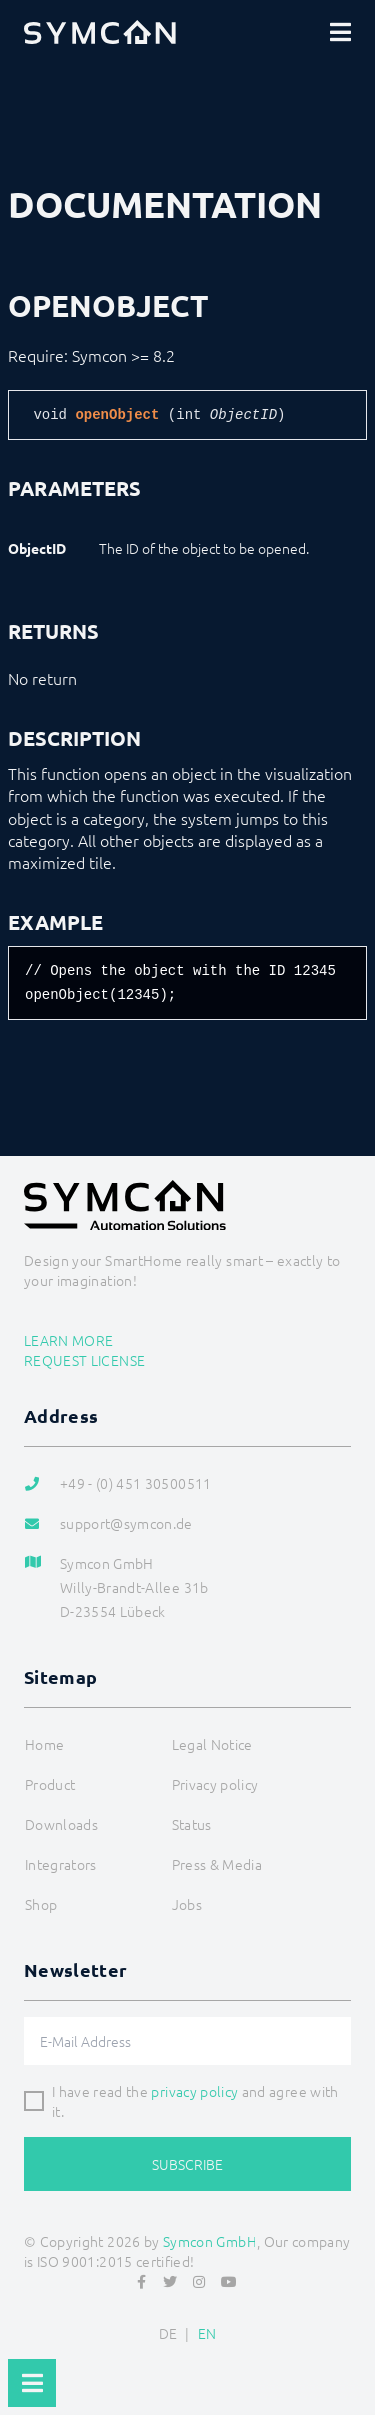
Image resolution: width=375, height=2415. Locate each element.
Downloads (61, 1824)
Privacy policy (215, 1784)
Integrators (61, 1864)
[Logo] (100, 32)
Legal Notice (212, 1744)
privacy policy (194, 2091)
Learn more (69, 1340)
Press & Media (217, 1864)
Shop (41, 1904)
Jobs (187, 1904)
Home (44, 1744)
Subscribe (187, 2164)
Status (192, 1824)
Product (50, 1784)
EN (207, 2333)
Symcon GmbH (210, 2241)
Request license (84, 1360)
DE (168, 2333)
